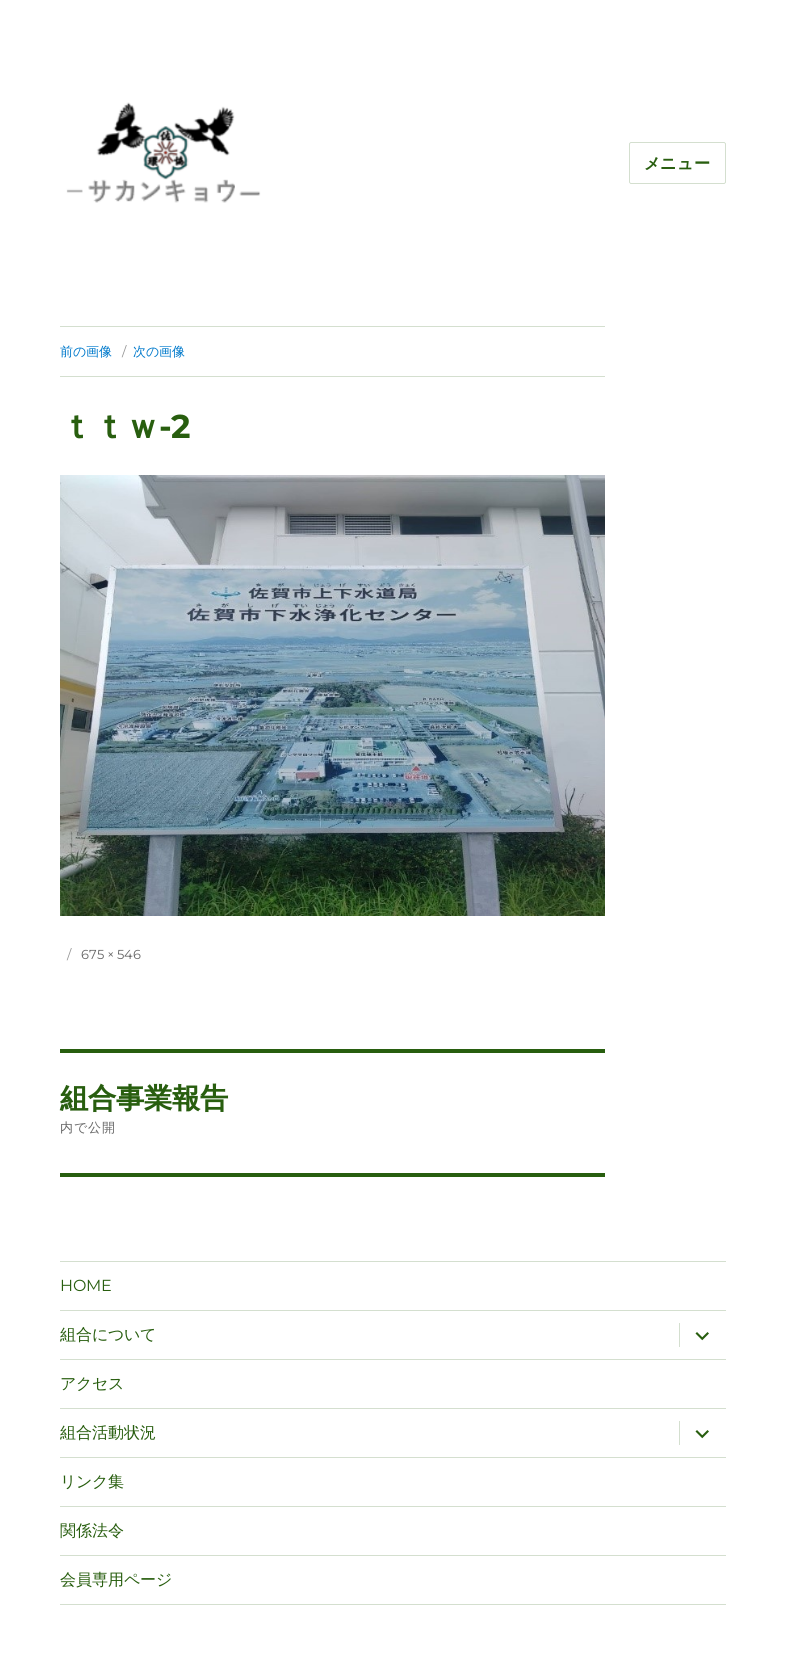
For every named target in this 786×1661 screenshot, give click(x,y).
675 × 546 (111, 954)
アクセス (92, 1383)
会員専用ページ (116, 1579)
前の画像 (86, 351)
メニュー (677, 163)
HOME (86, 1285)
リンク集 (92, 1481)
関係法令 (92, 1530)
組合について (108, 1334)
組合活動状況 (108, 1432)
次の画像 (159, 351)
